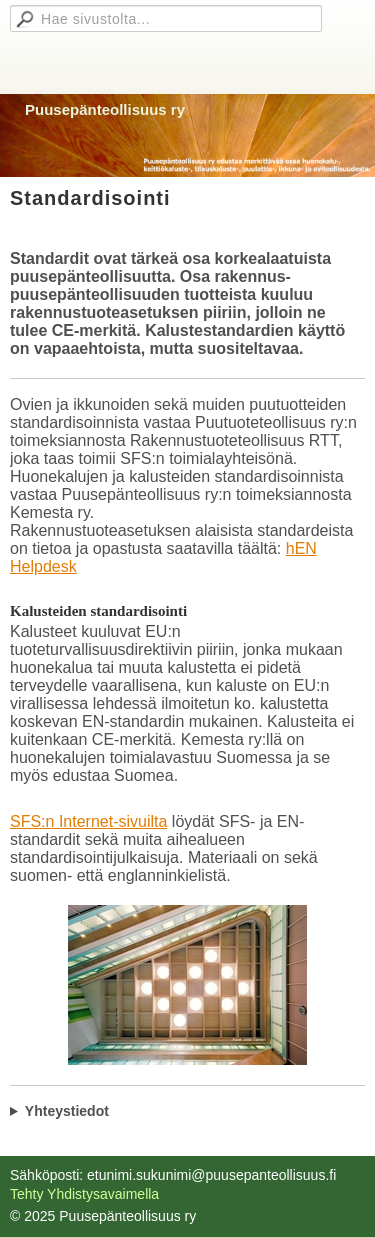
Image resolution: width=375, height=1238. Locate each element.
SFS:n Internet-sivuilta (88, 821)
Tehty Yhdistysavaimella (84, 1194)
